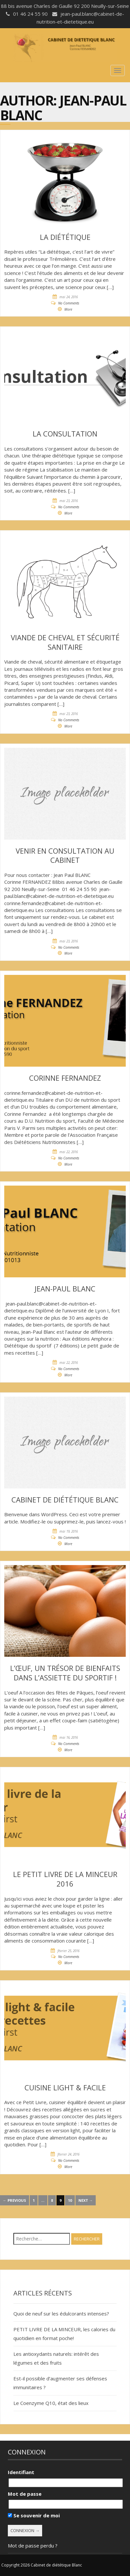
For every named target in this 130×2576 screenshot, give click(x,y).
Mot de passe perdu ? (32, 2545)
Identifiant (21, 2472)
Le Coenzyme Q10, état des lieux (51, 2403)
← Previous (14, 2200)
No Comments (68, 303)
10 (70, 2200)
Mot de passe (24, 2493)
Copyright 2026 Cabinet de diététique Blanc (41, 2565)
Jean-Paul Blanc (63, 107)
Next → (85, 2200)
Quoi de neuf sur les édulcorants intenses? (61, 2313)
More (68, 309)
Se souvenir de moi (34, 2515)
